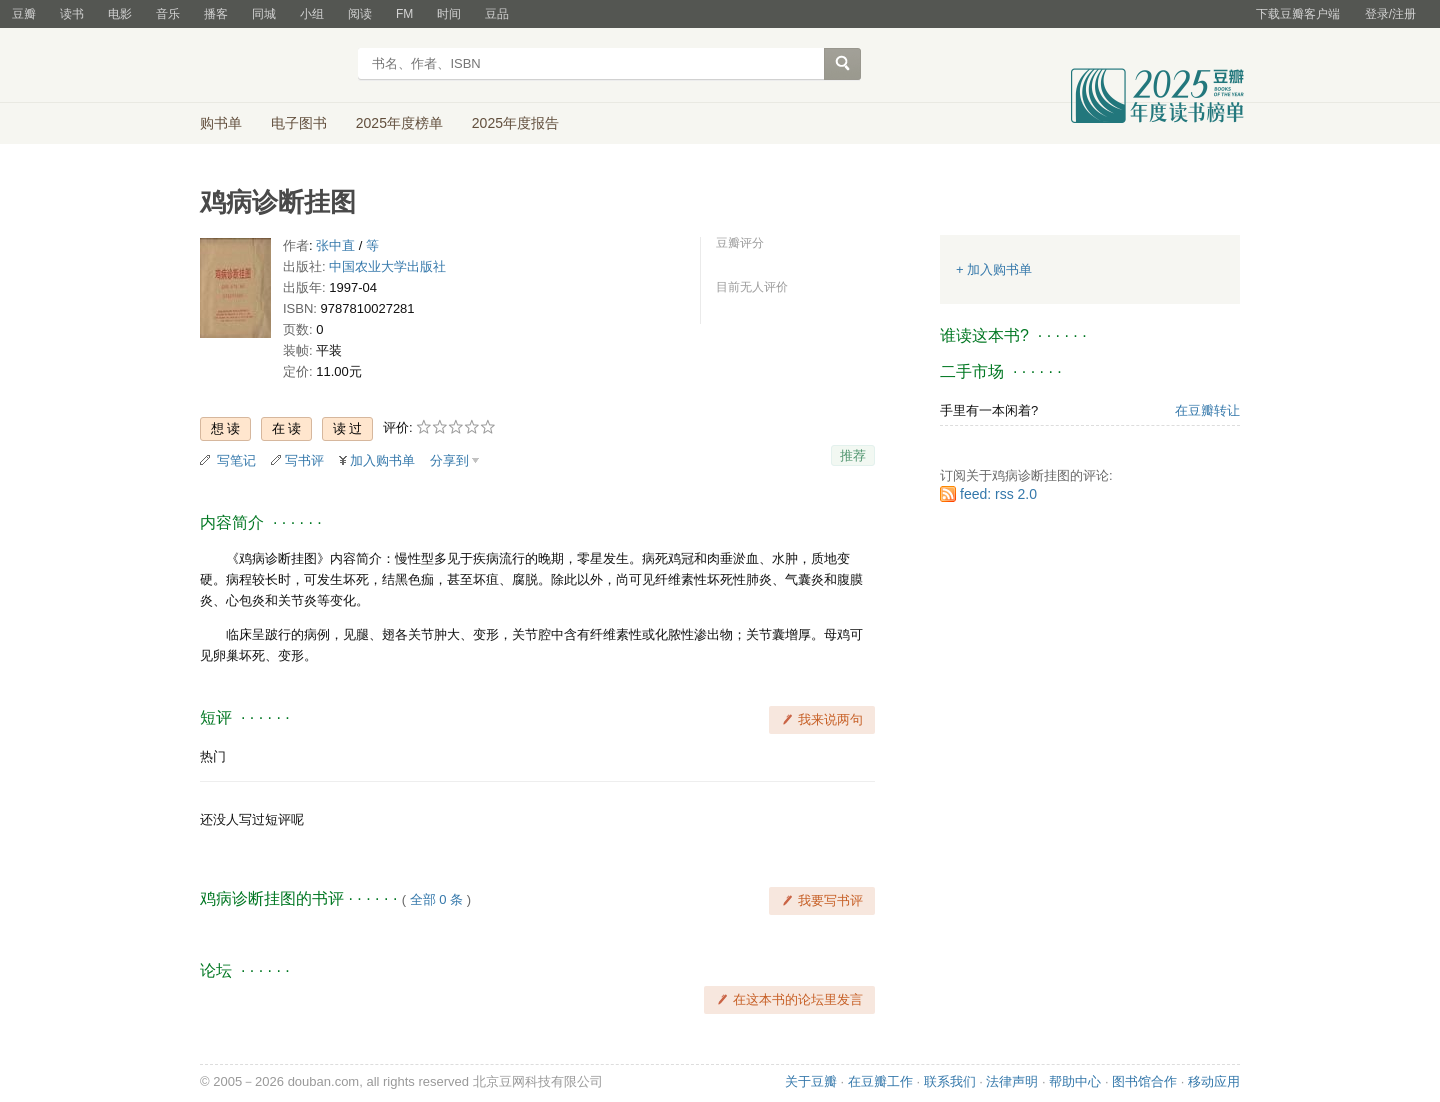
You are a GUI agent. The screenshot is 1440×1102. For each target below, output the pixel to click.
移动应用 (1214, 1081)
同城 (264, 14)
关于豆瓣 (811, 1081)
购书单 (221, 123)
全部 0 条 (436, 899)
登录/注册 (1390, 14)
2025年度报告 (515, 123)
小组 (312, 14)
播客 (216, 14)
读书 (72, 14)
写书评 (304, 460)
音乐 (168, 14)
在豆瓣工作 (880, 1081)
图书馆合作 (1144, 1081)
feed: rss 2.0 (998, 494)
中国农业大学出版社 (387, 266)
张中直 (335, 245)
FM (404, 14)
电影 (120, 14)
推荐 (853, 455)
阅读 (360, 14)
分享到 (449, 460)
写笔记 (236, 460)
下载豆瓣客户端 (1298, 14)
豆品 (497, 14)
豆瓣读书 (272, 66)
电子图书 (299, 123)
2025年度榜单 (399, 123)
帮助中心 (1075, 1081)
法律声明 (1012, 1081)
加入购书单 (382, 460)
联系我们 (950, 1081)
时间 (449, 14)
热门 (213, 756)
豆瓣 (24, 14)
